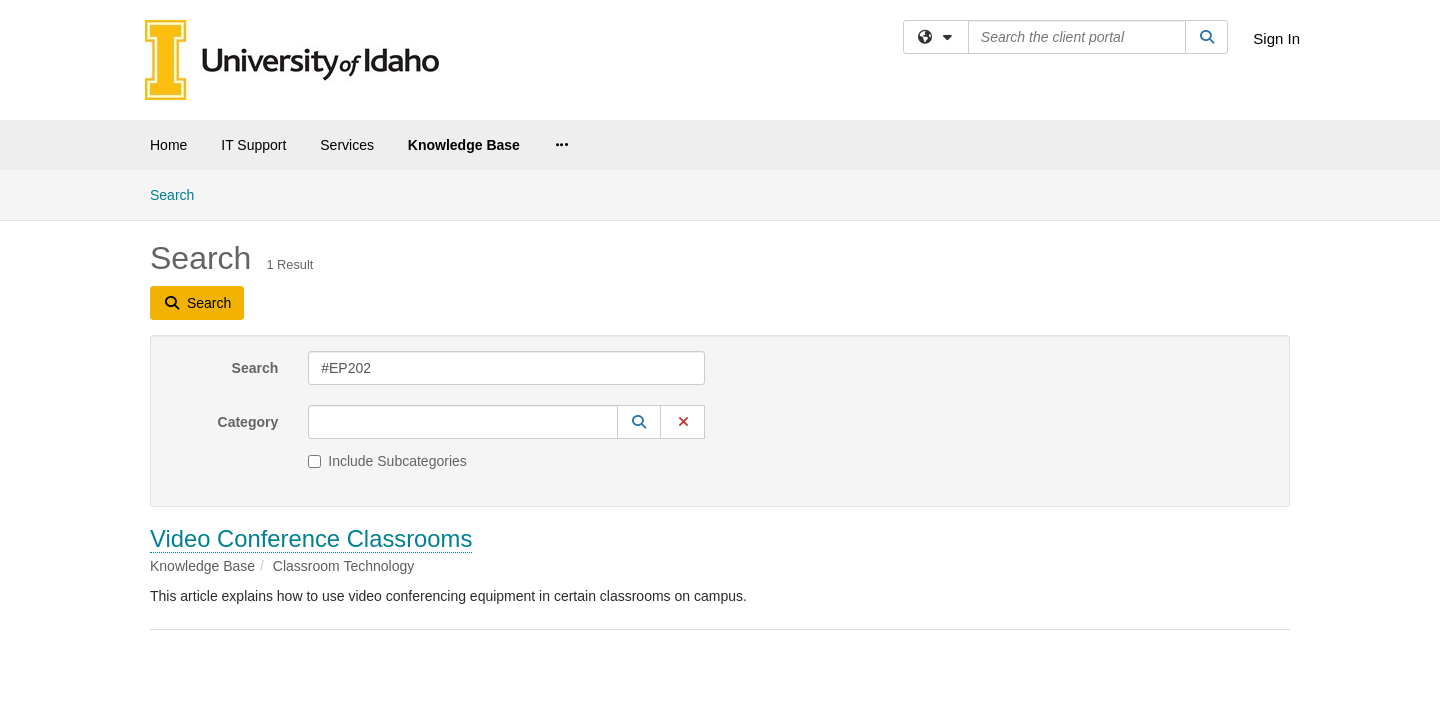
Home (168, 145)
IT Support (253, 145)
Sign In (1276, 38)
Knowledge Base (464, 145)
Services (347, 145)
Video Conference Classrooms (311, 368)
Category (248, 252)
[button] (639, 252)
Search (255, 198)
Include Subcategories (387, 291)
